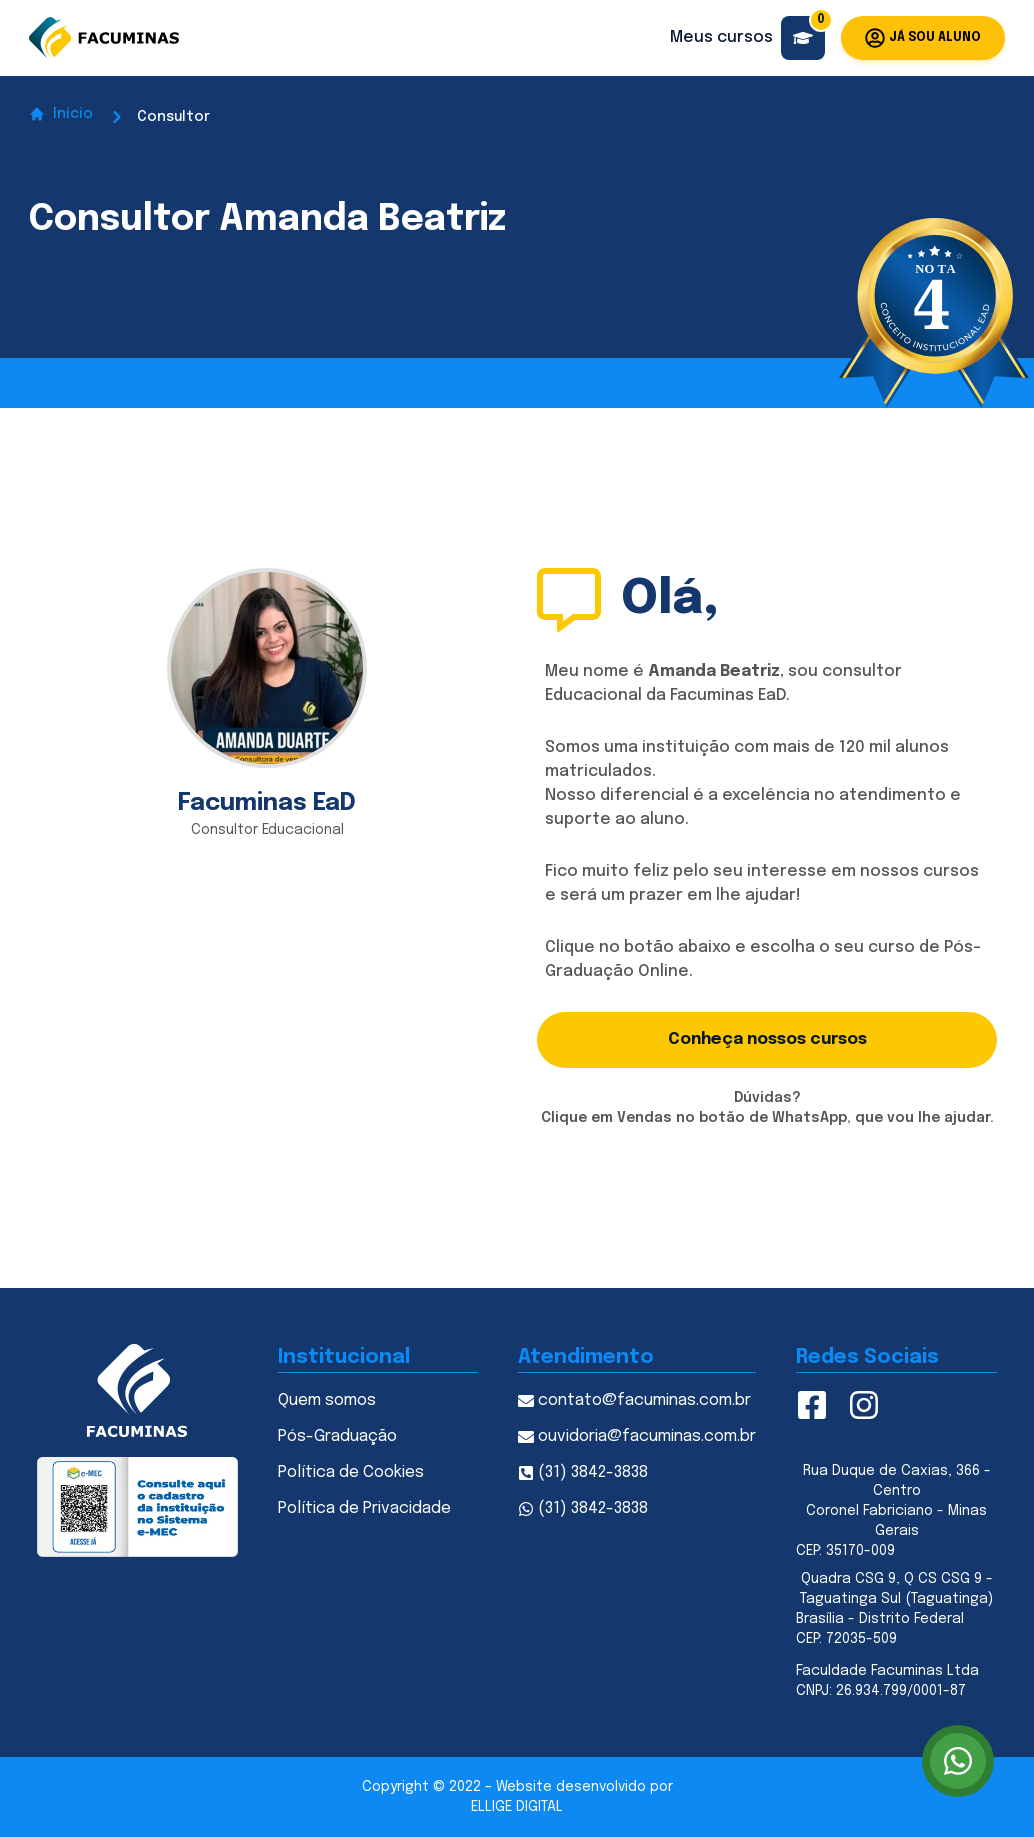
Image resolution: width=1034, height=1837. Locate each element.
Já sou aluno (923, 38)
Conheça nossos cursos (767, 1039)
